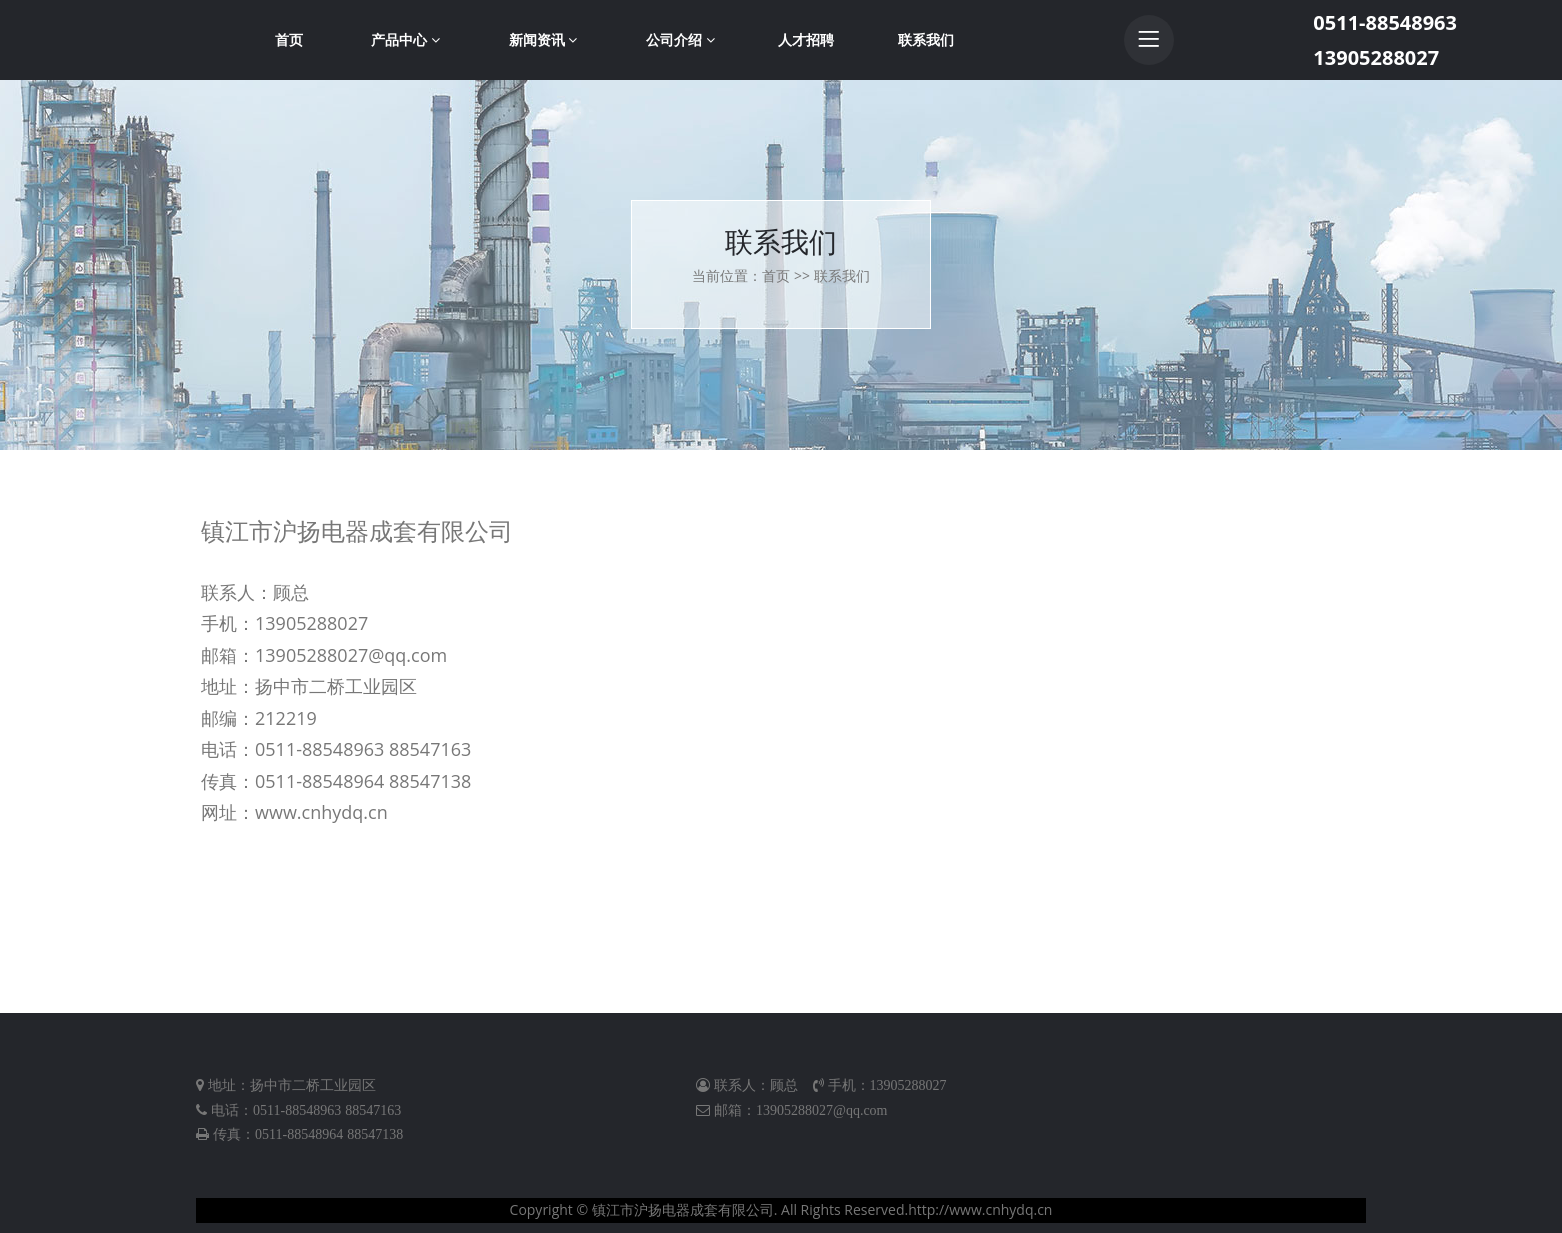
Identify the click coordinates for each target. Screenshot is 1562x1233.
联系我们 (926, 39)
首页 (289, 39)
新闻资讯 (543, 39)
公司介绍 (680, 39)
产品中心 (405, 39)
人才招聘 (806, 39)
